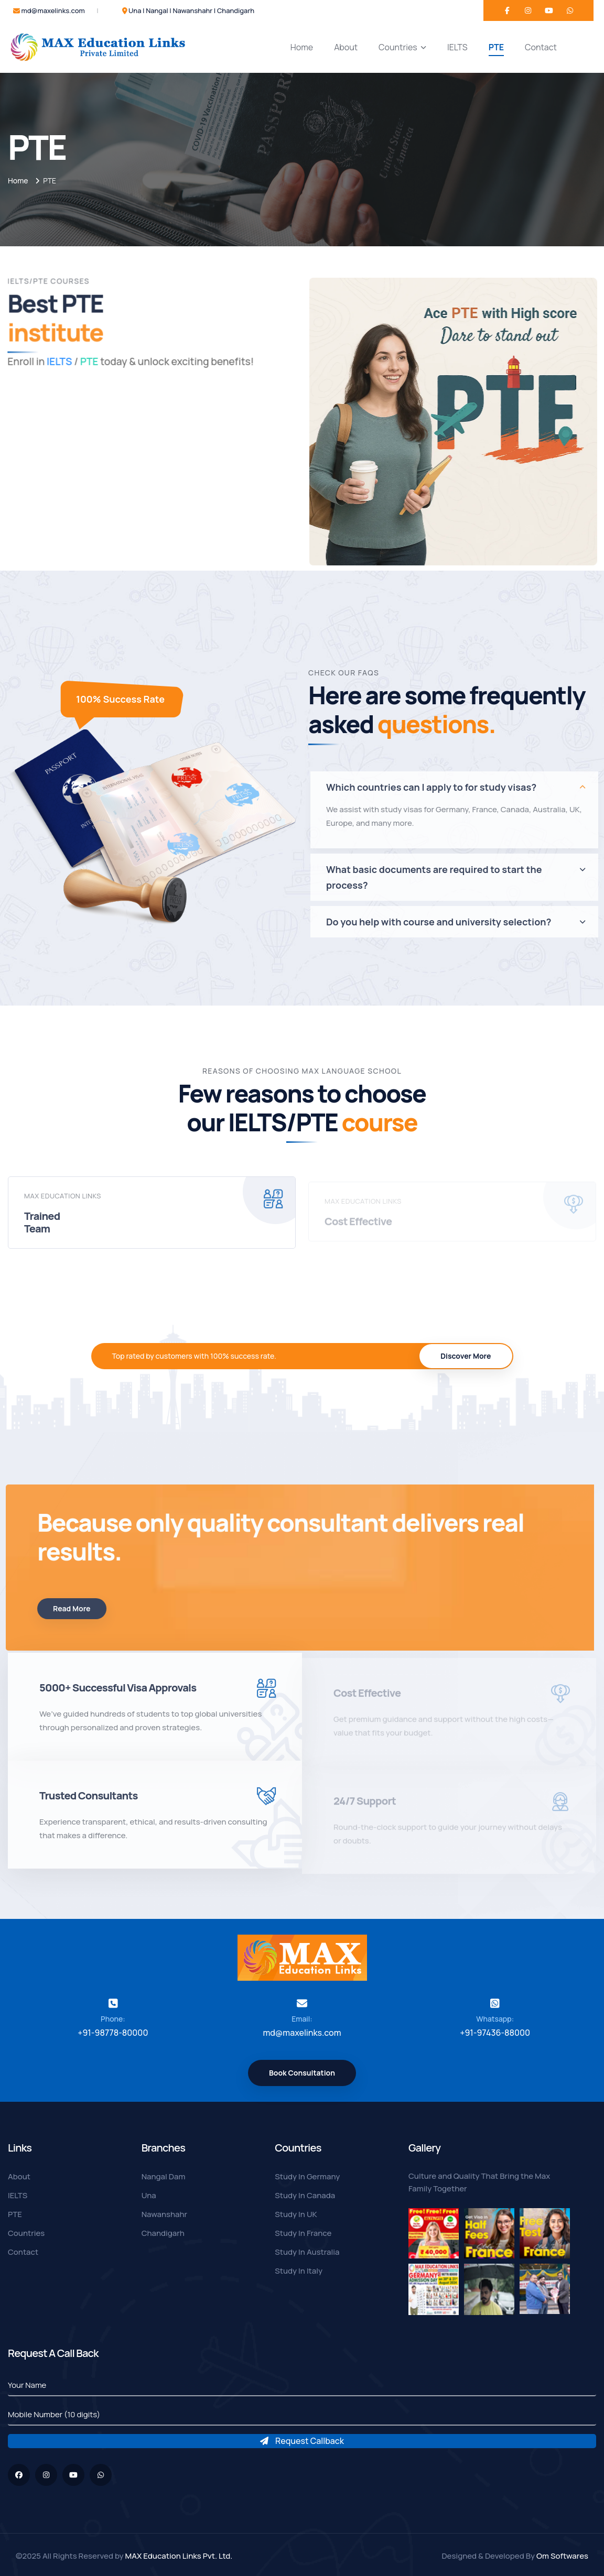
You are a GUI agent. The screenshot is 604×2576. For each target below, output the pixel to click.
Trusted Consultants (88, 1803)
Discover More (465, 1356)
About (346, 47)
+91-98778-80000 (113, 2032)
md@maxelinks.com (53, 10)
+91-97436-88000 (495, 2032)
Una (149, 2195)
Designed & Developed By (514, 2555)
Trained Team (42, 1229)
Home (301, 47)
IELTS (457, 47)
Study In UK (296, 2214)
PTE (496, 47)
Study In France (303, 2233)
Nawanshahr (164, 2214)
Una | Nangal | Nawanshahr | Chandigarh (191, 10)
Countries (402, 47)
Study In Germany (307, 2176)
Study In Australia (307, 2251)
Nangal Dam (164, 2176)
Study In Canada (305, 2195)
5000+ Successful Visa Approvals (117, 1695)
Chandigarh (163, 2233)
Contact (541, 47)
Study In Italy (298, 2270)
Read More (64, 1608)
